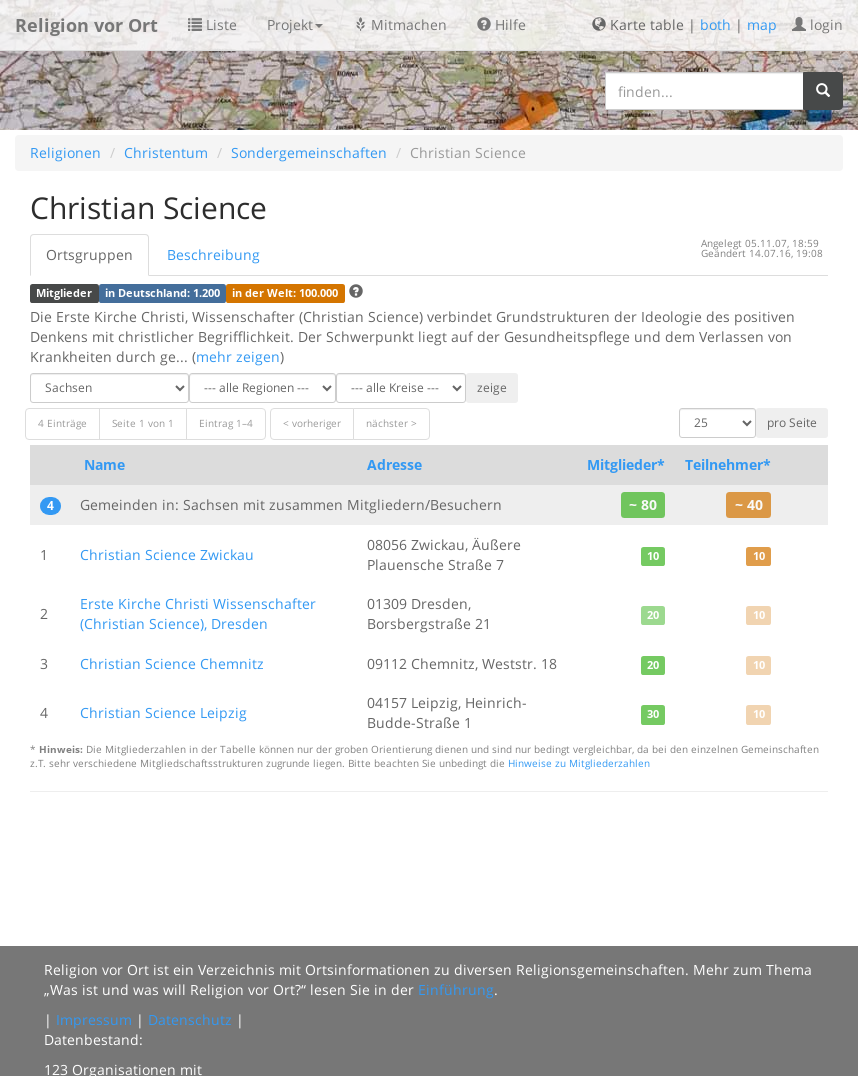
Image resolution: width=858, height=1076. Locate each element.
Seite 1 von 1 (143, 423)
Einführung (456, 989)
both (715, 24)
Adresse (394, 464)
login (817, 24)
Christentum (166, 152)
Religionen (65, 152)
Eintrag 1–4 (226, 423)
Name (104, 464)
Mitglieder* (626, 464)
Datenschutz (190, 1019)
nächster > (391, 423)
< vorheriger (312, 423)
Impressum (94, 1019)
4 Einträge (62, 423)
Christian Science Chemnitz (172, 663)
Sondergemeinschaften (309, 152)
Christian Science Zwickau (167, 554)
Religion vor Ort (86, 25)
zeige (492, 387)
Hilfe (501, 24)
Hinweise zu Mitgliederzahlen (579, 763)
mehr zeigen (238, 356)
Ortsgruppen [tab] (89, 254)
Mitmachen (400, 24)
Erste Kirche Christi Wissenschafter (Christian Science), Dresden (198, 613)
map (762, 24)
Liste (212, 24)
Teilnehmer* (728, 464)
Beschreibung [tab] (213, 254)
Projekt (295, 24)
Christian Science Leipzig (163, 712)
